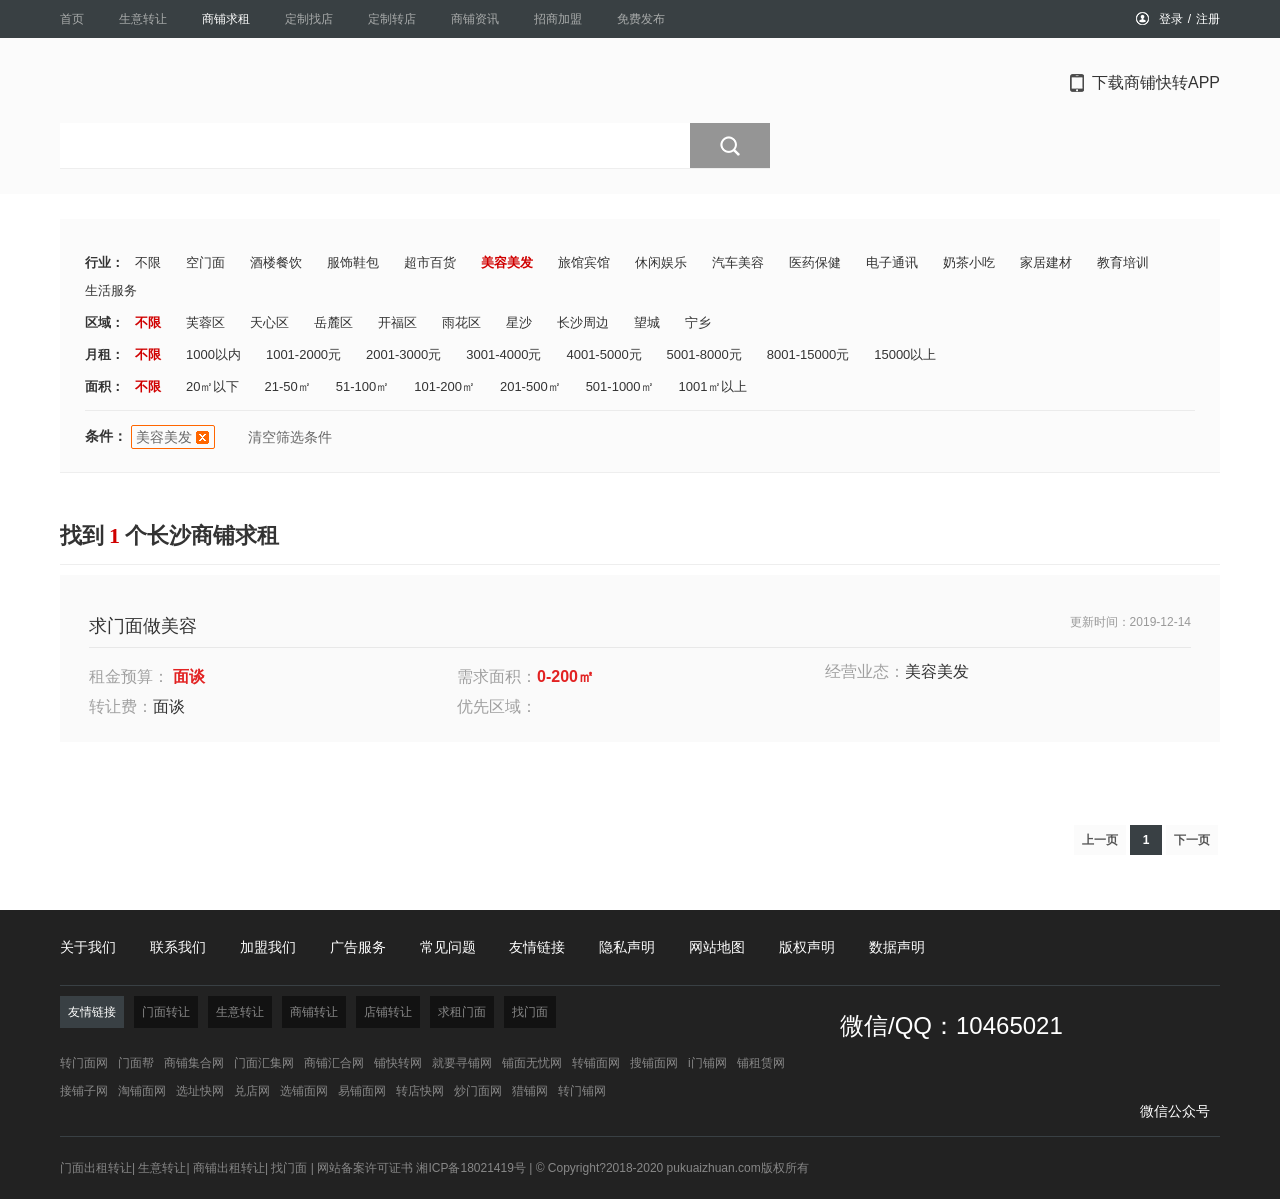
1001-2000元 (303, 354)
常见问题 (448, 947)
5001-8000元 (704, 354)
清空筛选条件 (290, 437)
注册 (1208, 19)
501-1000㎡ (620, 386)
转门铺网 (582, 1091)
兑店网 (252, 1091)
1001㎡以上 (713, 386)
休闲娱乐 (661, 262)
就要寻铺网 (462, 1063)
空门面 (205, 262)
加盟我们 (268, 947)
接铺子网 (84, 1091)
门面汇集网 (264, 1063)
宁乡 (698, 322)
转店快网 (420, 1091)
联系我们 (178, 947)
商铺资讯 (475, 19)
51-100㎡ (362, 386)
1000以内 (213, 354)
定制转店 (392, 19)
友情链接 (537, 947)
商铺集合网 (194, 1063)
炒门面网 (478, 1091)
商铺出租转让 (229, 1168)
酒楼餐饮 (276, 262)
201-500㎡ (530, 386)
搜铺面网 (654, 1063)
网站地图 (717, 947)
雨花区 (461, 322)
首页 (72, 19)
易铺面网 (362, 1091)
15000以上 (905, 354)
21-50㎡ (287, 386)
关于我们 (88, 947)
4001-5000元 (603, 354)
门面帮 (136, 1063)
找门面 (289, 1168)
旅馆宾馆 (584, 262)
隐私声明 (627, 947)
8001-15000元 (808, 354)
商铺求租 (226, 19)
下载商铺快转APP (1156, 82)
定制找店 (309, 19)
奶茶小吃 (969, 262)
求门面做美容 (143, 626)
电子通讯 (892, 262)
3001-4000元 (503, 354)
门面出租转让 (96, 1168)
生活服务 (111, 290)
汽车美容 (738, 262)
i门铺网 (707, 1063)
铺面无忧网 (532, 1063)
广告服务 (358, 947)
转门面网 (84, 1063)
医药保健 (815, 262)
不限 (148, 262)
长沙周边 (583, 322)
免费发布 (641, 19)
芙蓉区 (205, 322)
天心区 (269, 322)
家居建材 (1046, 262)
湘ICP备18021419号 (470, 1168)
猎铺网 (530, 1091)
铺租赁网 (761, 1063)
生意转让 (143, 19)
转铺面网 (596, 1063)
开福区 (397, 322)
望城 (647, 322)
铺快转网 (398, 1063)
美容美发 (507, 262)
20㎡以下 (212, 386)
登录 (1171, 19)
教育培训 (1123, 262)
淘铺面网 (142, 1091)
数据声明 (897, 947)
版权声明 (807, 947)
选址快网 (200, 1091)
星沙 (519, 322)
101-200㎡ (444, 386)
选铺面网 (304, 1091)
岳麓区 (333, 322)
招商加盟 (558, 19)
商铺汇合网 (334, 1063)
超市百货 (430, 262)
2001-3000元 (403, 354)
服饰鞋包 (353, 262)
